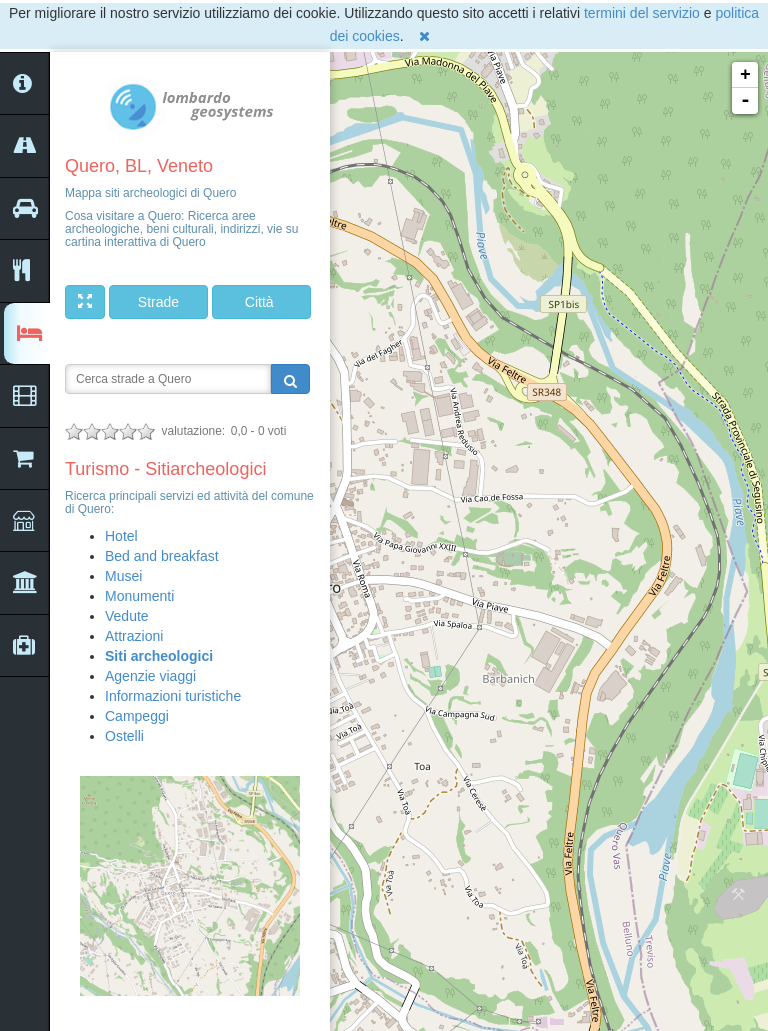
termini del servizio (642, 13)
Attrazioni (134, 636)
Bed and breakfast (162, 556)
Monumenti (139, 596)
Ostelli (124, 736)
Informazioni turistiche (173, 696)
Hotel (121, 536)
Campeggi (137, 716)
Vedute (127, 616)
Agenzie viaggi (150, 676)
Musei (123, 576)
